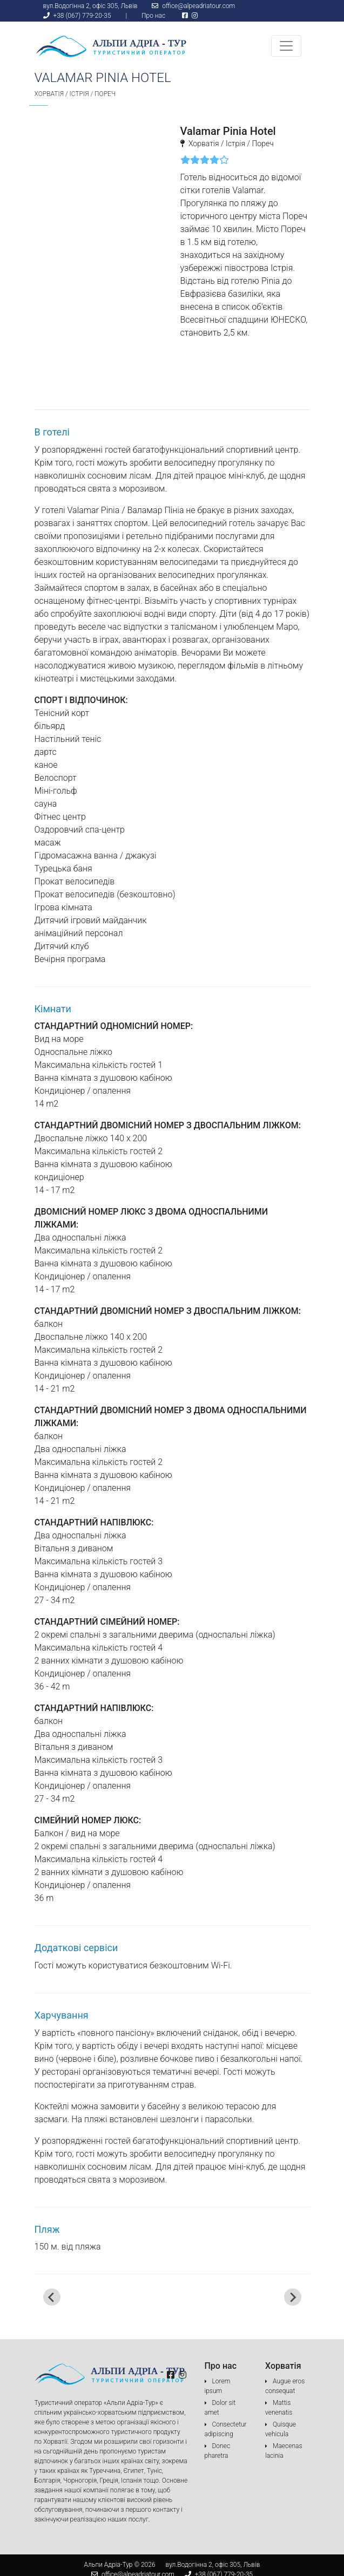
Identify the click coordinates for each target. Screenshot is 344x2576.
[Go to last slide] (51, 2297)
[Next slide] (292, 2297)
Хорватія (49, 94)
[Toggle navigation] (286, 46)
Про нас (153, 15)
